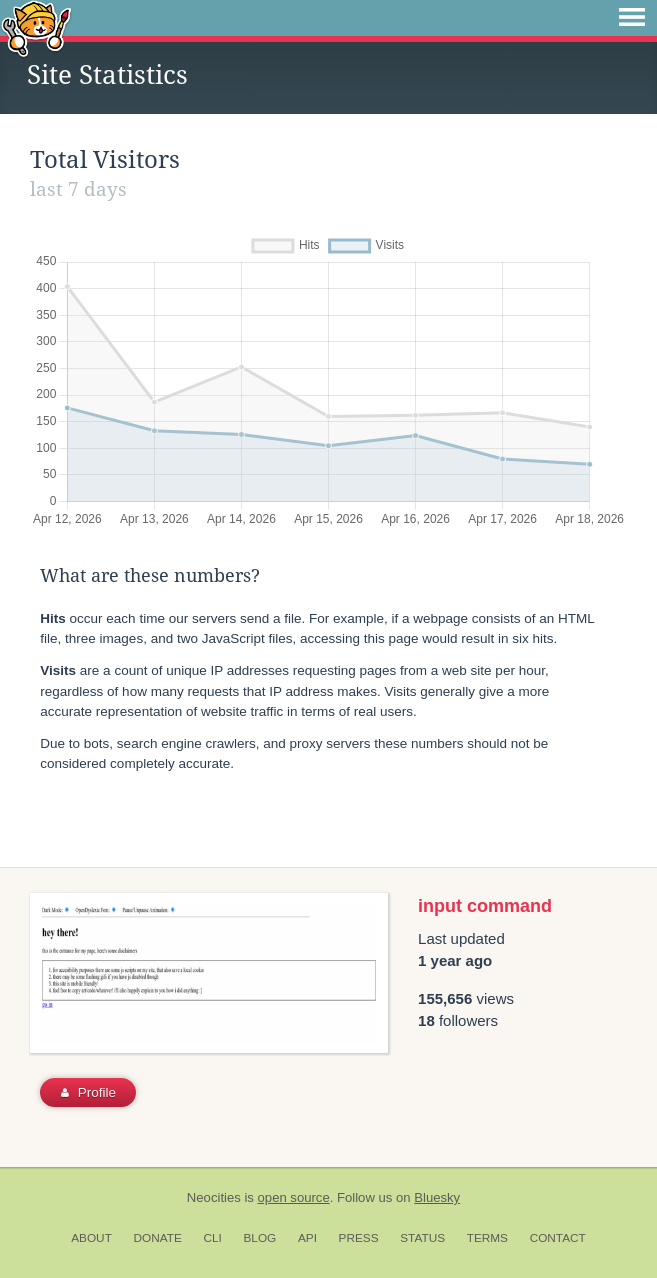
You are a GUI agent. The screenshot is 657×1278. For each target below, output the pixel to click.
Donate (158, 1238)
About (91, 1238)
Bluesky (437, 1197)
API (307, 1238)
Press (359, 1238)
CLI (212, 1238)
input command (485, 906)
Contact (558, 1238)
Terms (487, 1238)
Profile (88, 1092)
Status (422, 1238)
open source (294, 1197)
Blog (259, 1238)
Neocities (214, 1197)
